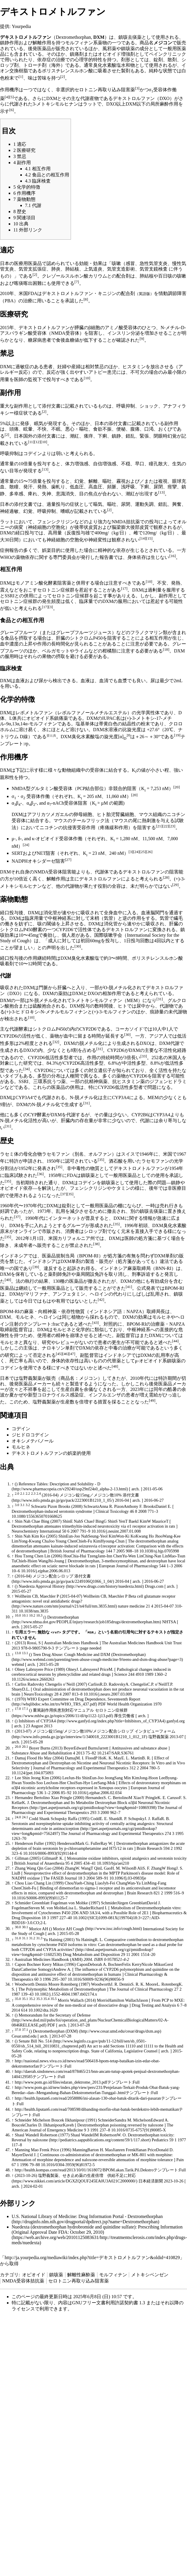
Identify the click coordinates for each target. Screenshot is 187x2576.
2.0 (17, 1493)
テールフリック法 (90, 820)
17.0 (18, 1709)
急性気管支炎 (154, 263)
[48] (115, 1366)
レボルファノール (76, 712)
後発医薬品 (39, 48)
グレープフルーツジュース (84, 632)
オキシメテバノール (33, 1440)
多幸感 (16, 494)
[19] (177, 735)
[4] (7, 97)
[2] (62, 76)
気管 (108, 918)
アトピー (97, 372)
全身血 (111, 912)
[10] (87, 378)
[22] (165, 826)
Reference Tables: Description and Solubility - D (59, 1484)
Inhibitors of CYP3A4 (38, 1721)
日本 (4, 1378)
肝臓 (60, 638)
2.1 (22, 1493)
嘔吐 (107, 481)
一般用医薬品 (123, 1175)
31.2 (32, 1938)
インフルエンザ (104, 1394)
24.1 (25, 1817)
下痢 (144, 486)
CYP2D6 (64, 929)
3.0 (17, 1505)
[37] (63, 1194)
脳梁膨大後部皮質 (130, 527)
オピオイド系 (40, 718)
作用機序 (9, 89)
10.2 (32, 1616)
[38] (96, 1244)
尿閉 (158, 486)
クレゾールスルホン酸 (65, 275)
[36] (40, 1174)
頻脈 (111, 486)
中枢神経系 (59, 918)
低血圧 (77, 486)
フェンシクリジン (88, 1188)
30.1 (25, 1927)
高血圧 (95, 486)
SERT (17, 853)
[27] (68, 859)
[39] (36, 1267)
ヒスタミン (134, 366)
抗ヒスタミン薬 (128, 1081)
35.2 (32, 1999)
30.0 (18, 1927)
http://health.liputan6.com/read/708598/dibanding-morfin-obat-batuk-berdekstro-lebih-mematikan (97, 2109)
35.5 (54, 1999)
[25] (143, 852)
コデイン (32, 453)
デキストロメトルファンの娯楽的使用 (51, 1453)
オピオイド (33, 2274)
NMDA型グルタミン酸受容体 (42, 788)
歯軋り (58, 486)
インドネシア (14, 1255)
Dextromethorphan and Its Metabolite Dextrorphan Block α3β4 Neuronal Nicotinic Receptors (91, 1805)
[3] (137, 88)
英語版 (144, 294)
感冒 (130, 263)
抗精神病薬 (96, 1081)
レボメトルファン (34, 712)
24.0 (18, 1817)
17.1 (25, 1709)
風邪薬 (109, 48)
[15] (149, 538)
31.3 (39, 1938)
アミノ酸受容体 (121, 327)
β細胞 (94, 327)
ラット (7, 521)
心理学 (81, 59)
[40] (8, 1280)
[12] (37, 442)
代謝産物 (89, 98)
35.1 (25, 1999)
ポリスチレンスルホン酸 (67, 70)
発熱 (42, 486)
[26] (149, 852)
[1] (21, 76)
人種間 (72, 1075)
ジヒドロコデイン (30, 1434)
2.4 (38, 1493)
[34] (26, 1069)
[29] (175, 884)
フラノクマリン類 (149, 632)
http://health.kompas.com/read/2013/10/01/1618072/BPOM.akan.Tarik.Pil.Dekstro (84, 2170)
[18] (166, 649)
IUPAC (109, 718)
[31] (159, 999)
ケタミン (121, 1188)
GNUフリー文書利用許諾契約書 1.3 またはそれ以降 (125, 2302)
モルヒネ (21, 1447)
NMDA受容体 (65, 333)
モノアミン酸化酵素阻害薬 (43, 582)
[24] (26, 845)
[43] (95, 1322)
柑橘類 (109, 650)
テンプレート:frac (41, 1324)
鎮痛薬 (61, 718)
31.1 (25, 1938)
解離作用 (42, 42)
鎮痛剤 (77, 54)
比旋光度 (131, 729)
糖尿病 (35, 340)
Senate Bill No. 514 (36, 2041)
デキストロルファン (134, 98)
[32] (56, 1042)
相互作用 (158, 638)
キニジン (107, 293)
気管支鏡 (149, 268)
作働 (77, 838)
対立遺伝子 (100, 1070)
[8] (85, 299)
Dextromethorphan (63, 1617)
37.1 (25, 2030)
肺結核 (72, 268)
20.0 (18, 1747)
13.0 (18, 1653)
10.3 (39, 1616)
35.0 (18, 1999)
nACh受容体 (65, 803)
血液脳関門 (152, 912)
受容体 (33, 796)
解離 (93, 481)
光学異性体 (148, 712)
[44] (175, 1341)
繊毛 (178, 918)
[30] (77, 946)
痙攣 (172, 486)
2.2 (28, 1493)
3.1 (22, 1505)
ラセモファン (56, 1154)
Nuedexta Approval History (42, 1586)
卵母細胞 (83, 814)
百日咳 (165, 275)
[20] (176, 787)
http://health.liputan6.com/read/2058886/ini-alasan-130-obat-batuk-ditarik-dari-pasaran (88, 2098)
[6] (11, 110)
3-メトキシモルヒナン (55, 103)
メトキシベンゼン (149, 2274)
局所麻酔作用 (164, 103)
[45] (59, 1354)
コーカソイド (129, 1028)
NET (41, 853)
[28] (166, 877)
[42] (101, 1299)
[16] (172, 556)
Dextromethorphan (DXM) (56, 2031)
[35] (101, 1159)
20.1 (25, 1747)
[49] (152, 1400)
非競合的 (117, 788)
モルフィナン (79, 42)
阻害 (131, 788)
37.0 (18, 2030)
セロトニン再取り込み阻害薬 (104, 89)
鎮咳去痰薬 (130, 37)
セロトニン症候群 (55, 590)
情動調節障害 (172, 293)
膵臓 (79, 327)
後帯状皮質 (86, 527)
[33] (143, 1056)
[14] (143, 538)
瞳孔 (153, 463)
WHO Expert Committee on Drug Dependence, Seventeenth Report (83, 1699)
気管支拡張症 (33, 268)
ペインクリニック (167, 54)
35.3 (39, 1999)
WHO (5, 557)
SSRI (10, 595)
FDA (32, 293)
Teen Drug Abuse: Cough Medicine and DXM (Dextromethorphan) (89, 1654)
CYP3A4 (24, 1097)
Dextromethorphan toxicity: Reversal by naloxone (93, 2137)
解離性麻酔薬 (81, 2274)
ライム (81, 650)
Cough (79, 1928)
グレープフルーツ (18, 632)
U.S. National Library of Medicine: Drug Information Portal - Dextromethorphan (87, 2216)
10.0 (18, 1616)
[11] (31, 442)
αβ (16, 803)
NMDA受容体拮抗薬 (23, 2280)
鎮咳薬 (56, 2274)
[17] (124, 588)
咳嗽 (116, 263)
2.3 (33, 1493)
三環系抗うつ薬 (49, 1081)
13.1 (25, 1653)
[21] (159, 826)
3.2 (28, 1505)
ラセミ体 (9, 1154)
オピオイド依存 (16, 1188)
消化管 (50, 912)
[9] (142, 338)
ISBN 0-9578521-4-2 (111, 1959)
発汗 (28, 486)
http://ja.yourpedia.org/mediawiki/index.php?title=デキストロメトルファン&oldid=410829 (92, 2257)
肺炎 (55, 268)
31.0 (18, 1938)
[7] (76, 282)
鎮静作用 (9, 42)
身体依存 (136, 557)
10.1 (25, 1616)
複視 (163, 481)
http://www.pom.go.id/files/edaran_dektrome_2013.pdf (61, 2082)
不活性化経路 (172, 1050)
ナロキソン (53, 1347)
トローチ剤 (35, 65)
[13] (45, 469)
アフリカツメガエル (48, 814)
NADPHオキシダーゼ (34, 861)
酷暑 (172, 1389)
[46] (65, 1354)
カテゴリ (9, 2274)
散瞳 (14, 486)
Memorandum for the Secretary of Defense (54, 2015)
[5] (11, 97)
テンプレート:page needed (78, 1648)
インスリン (119, 333)
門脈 (43, 987)
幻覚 (79, 481)
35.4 (46, 1999)
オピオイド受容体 (54, 838)
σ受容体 (158, 89)
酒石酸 (116, 1161)
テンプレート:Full (55, 2066)
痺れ (32, 494)
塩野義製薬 (30, 1378)
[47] (72, 1354)
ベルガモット (56, 650)
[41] (129, 1287)
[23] (172, 826)
